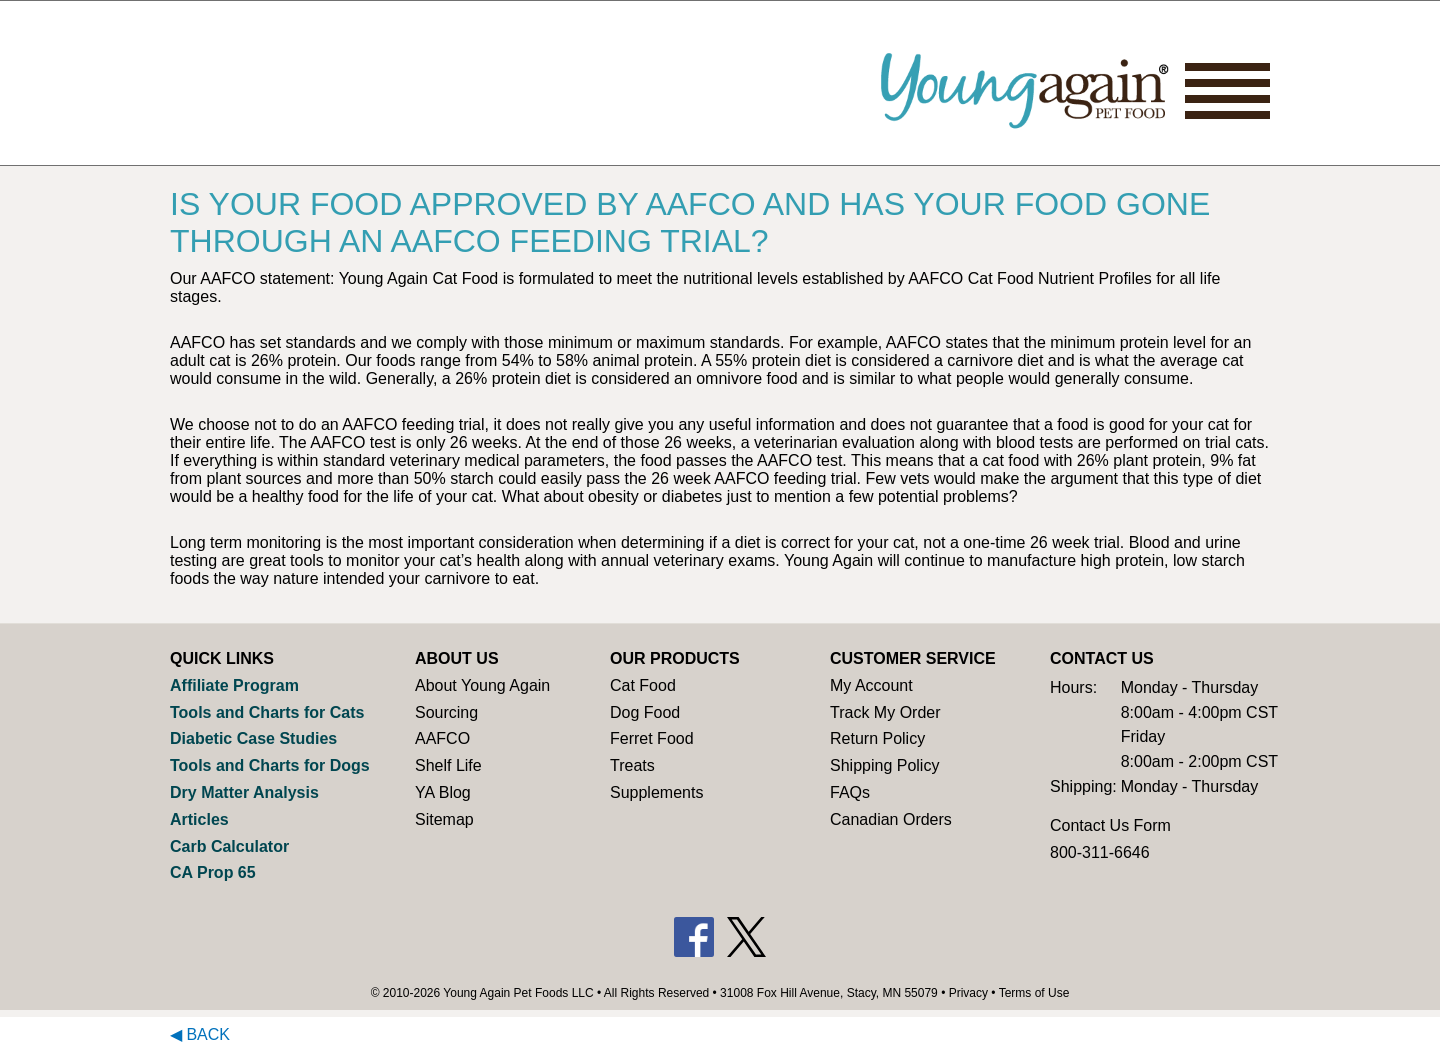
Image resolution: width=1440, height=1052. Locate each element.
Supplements (656, 792)
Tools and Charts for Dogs (270, 765)
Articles (199, 819)
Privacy (968, 993)
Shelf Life (448, 765)
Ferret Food (652, 738)
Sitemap (444, 819)
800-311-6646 (1100, 852)
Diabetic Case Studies (253, 738)
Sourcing (446, 712)
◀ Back (200, 1034)
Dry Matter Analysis (244, 792)
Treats (632, 765)
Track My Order (885, 712)
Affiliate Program (234, 685)
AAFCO (442, 738)
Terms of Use (1034, 993)
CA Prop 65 (213, 872)
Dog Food (645, 712)
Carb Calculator (229, 846)
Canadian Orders (891, 819)
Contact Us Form (1110, 825)
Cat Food (643, 685)
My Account (871, 685)
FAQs (850, 792)
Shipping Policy (884, 765)
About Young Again (482, 685)
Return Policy (877, 738)
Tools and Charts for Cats (267, 712)
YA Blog (443, 792)
